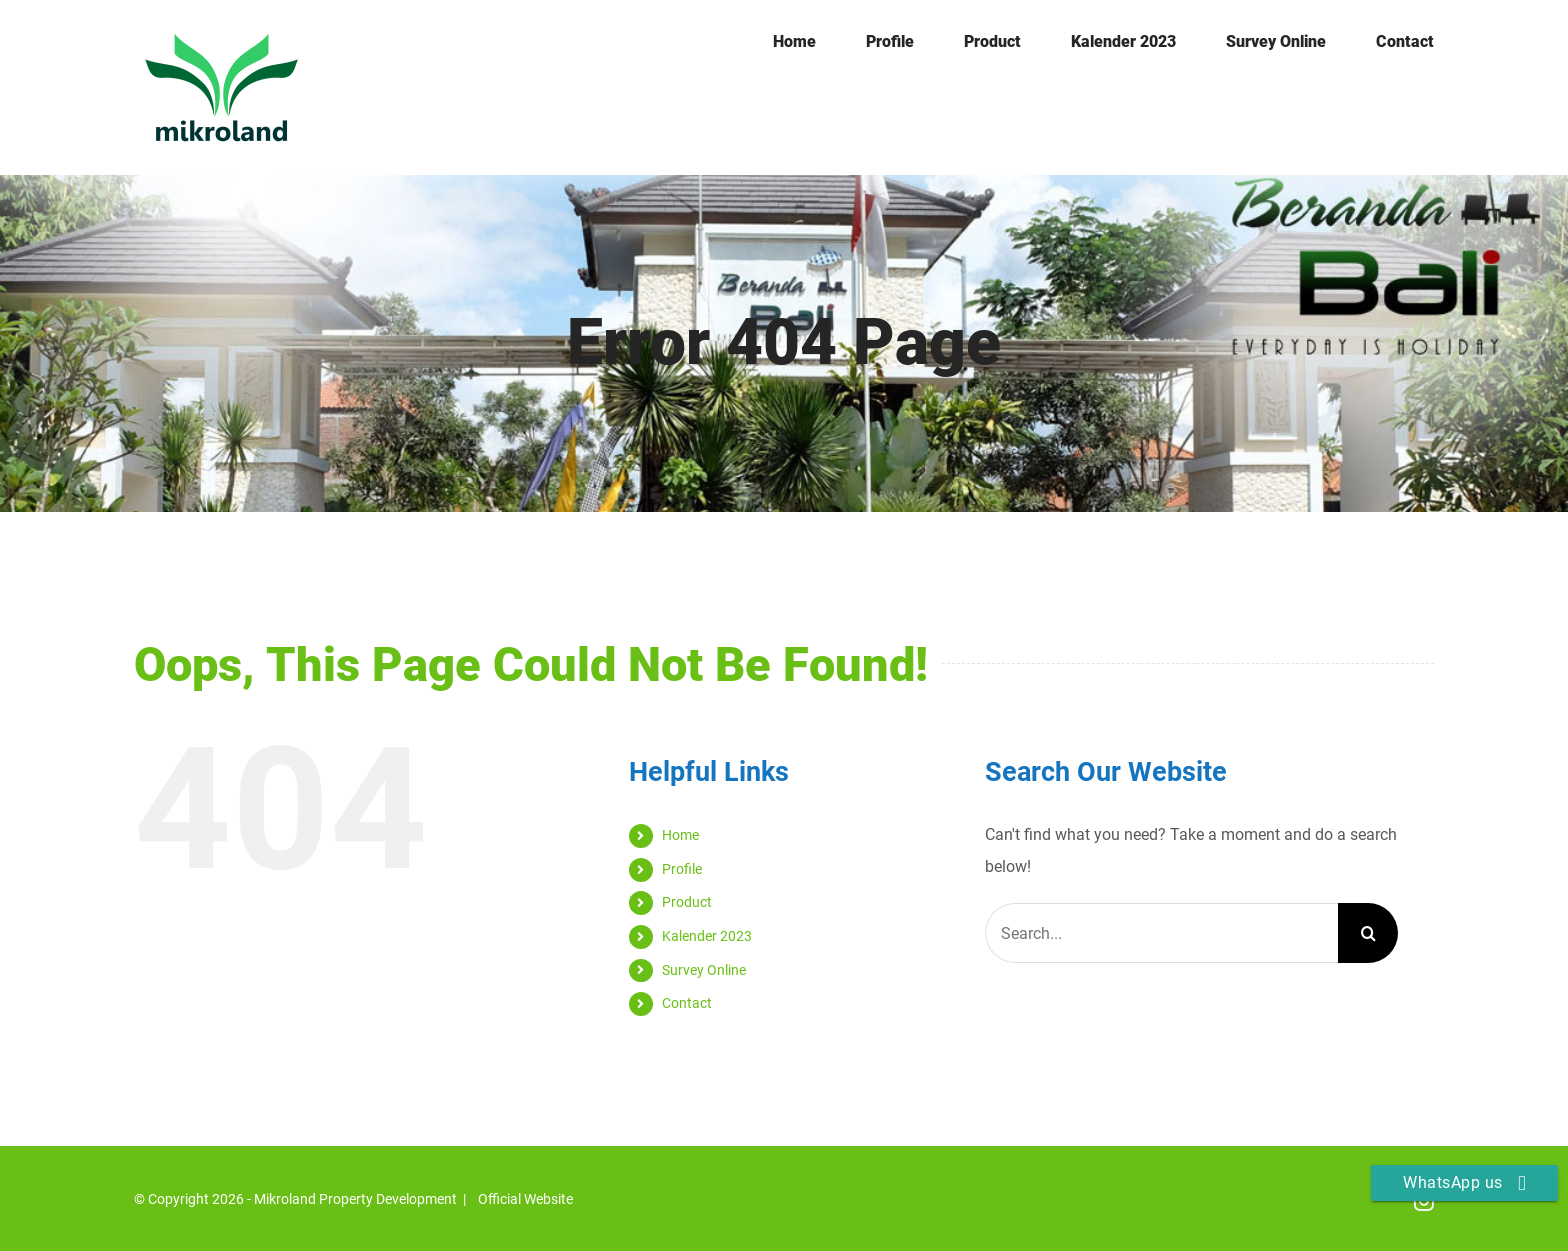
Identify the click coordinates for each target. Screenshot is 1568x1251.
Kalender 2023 (707, 936)
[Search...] (1161, 933)
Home (680, 835)
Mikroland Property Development (355, 1199)
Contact (687, 1003)
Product (687, 902)
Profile (682, 869)
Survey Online (704, 970)
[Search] (1368, 933)
